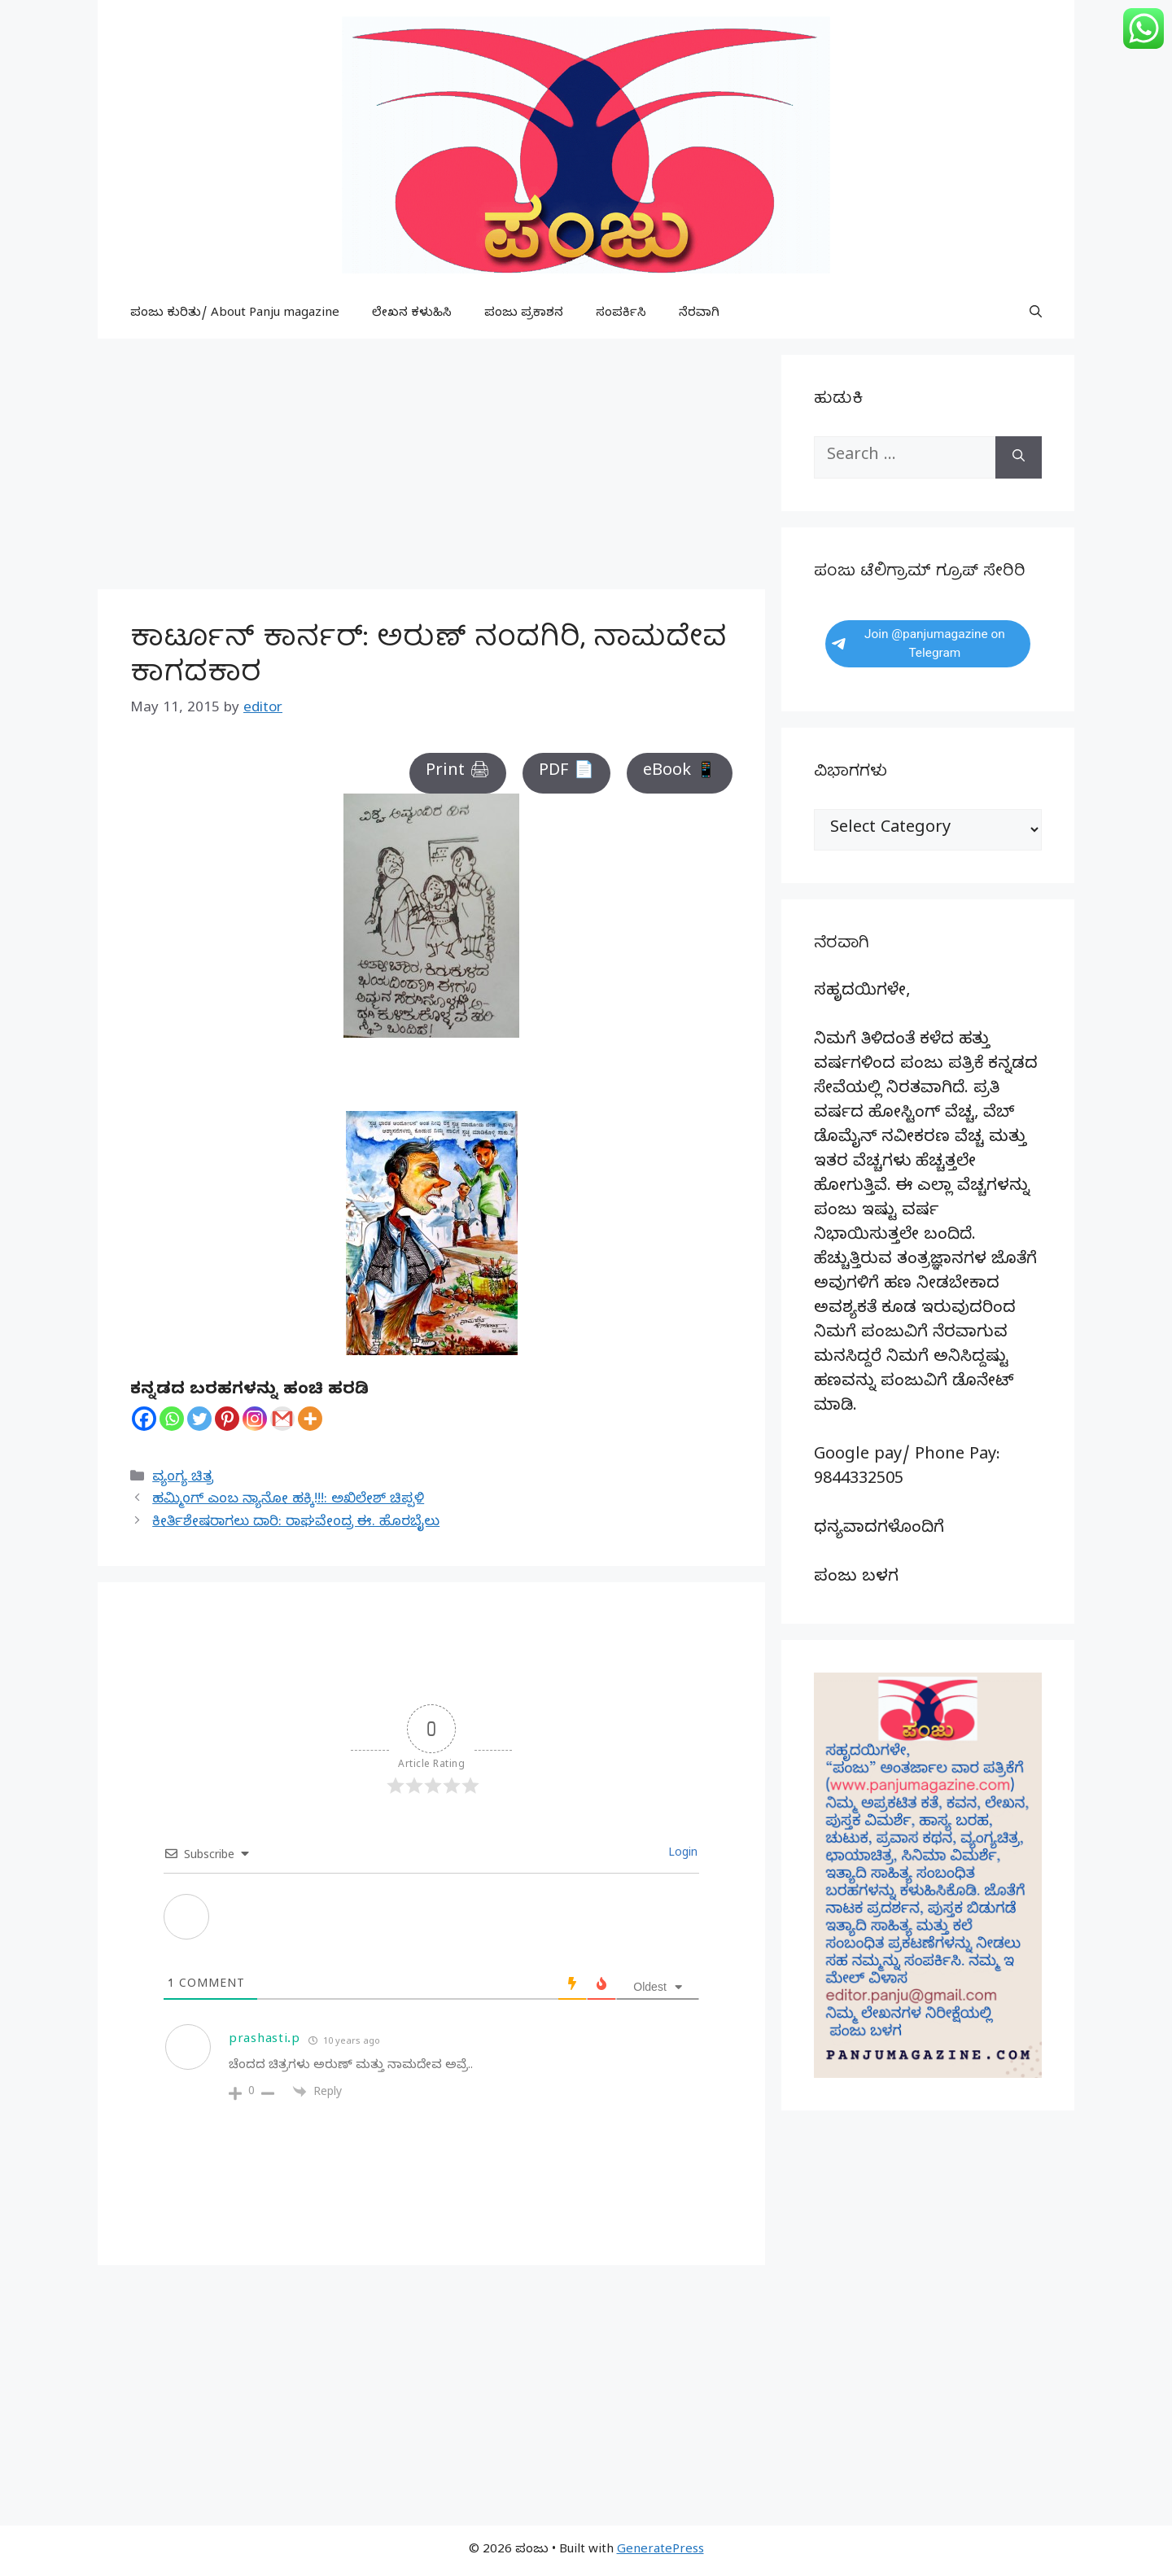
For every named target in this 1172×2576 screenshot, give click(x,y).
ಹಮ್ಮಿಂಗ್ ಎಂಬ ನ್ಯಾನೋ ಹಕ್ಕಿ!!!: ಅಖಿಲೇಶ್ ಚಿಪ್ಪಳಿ (288, 1500)
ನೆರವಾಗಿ (699, 314)
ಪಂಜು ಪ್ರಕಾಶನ (523, 314)
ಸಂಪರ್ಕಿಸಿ (621, 314)
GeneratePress (660, 2551)
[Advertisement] (431, 469)
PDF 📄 (566, 773)
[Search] (1018, 457)
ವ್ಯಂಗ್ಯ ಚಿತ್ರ (182, 1478)
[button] (1035, 314)
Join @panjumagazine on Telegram (918, 643)
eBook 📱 (679, 773)
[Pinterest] (227, 1418)
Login (681, 1854)
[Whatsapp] (172, 1418)
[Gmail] (282, 1418)
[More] (310, 1418)
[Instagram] (255, 1418)
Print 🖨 (458, 773)
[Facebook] (144, 1418)
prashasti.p (264, 2040)
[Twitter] (199, 1418)
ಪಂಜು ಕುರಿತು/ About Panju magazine (234, 314)
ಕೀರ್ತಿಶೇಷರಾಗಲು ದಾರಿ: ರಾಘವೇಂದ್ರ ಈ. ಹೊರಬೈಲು (296, 1523)
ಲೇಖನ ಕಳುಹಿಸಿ (412, 314)
